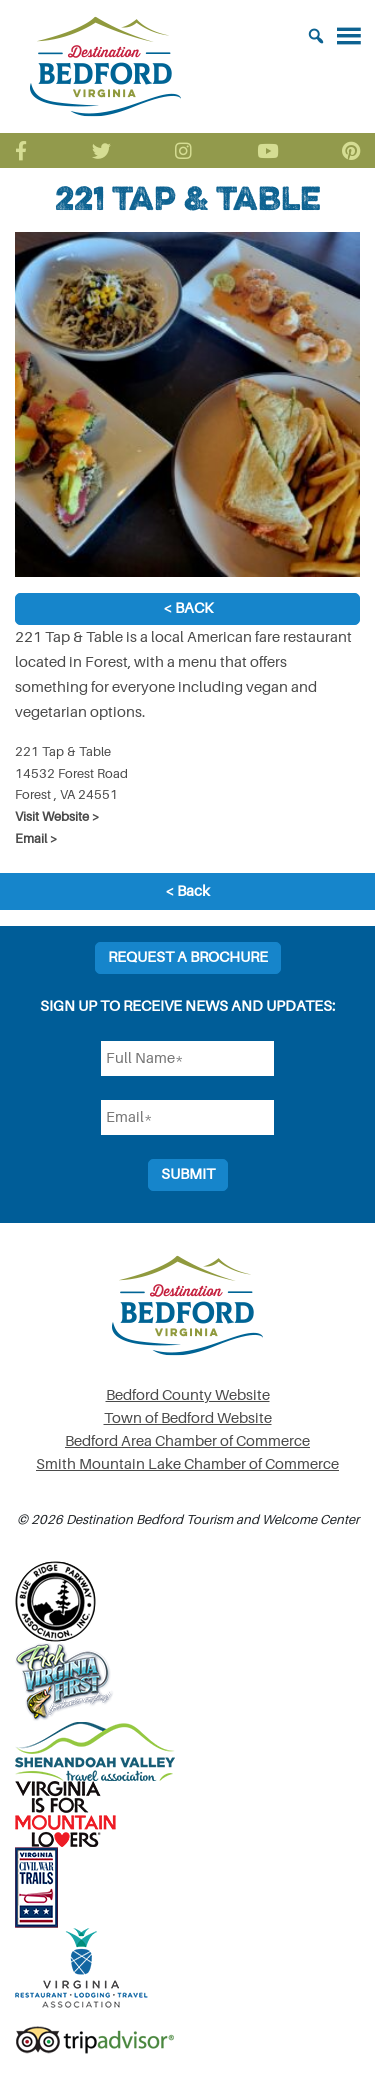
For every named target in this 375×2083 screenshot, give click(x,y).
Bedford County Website (188, 1395)
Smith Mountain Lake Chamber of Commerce (187, 1464)
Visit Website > (57, 816)
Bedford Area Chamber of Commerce (187, 1441)
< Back (188, 608)
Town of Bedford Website (188, 1418)
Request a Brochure (188, 957)
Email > (36, 838)
